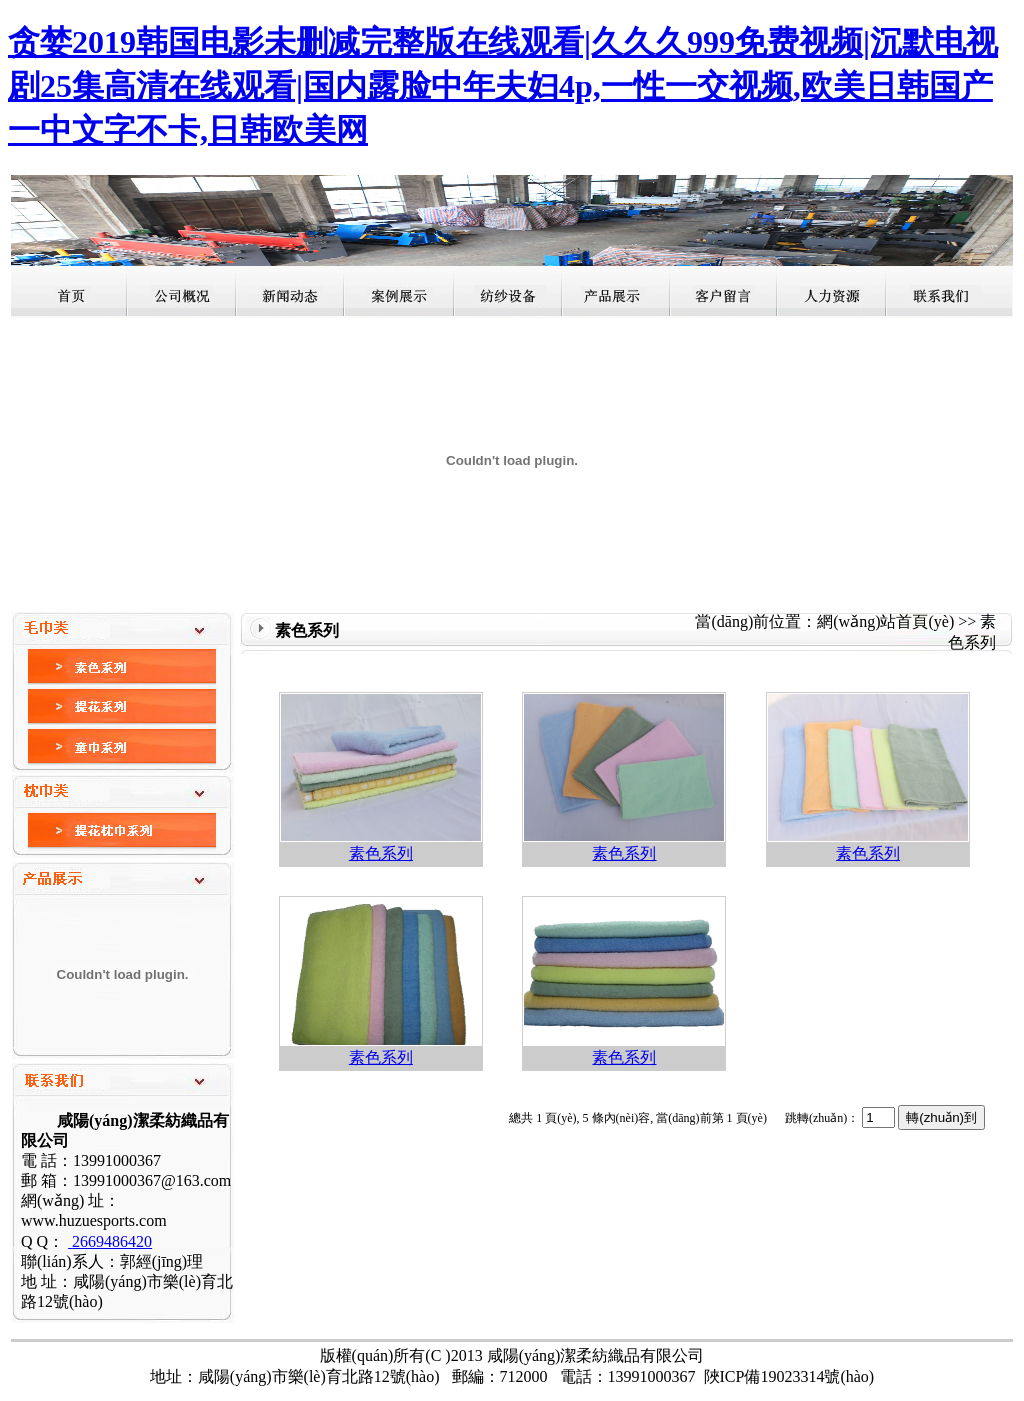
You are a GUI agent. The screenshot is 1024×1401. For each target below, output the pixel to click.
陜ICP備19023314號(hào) (789, 1376)
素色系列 (381, 853)
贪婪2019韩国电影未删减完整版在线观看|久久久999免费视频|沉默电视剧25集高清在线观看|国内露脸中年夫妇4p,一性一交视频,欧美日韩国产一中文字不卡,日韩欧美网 (503, 86)
